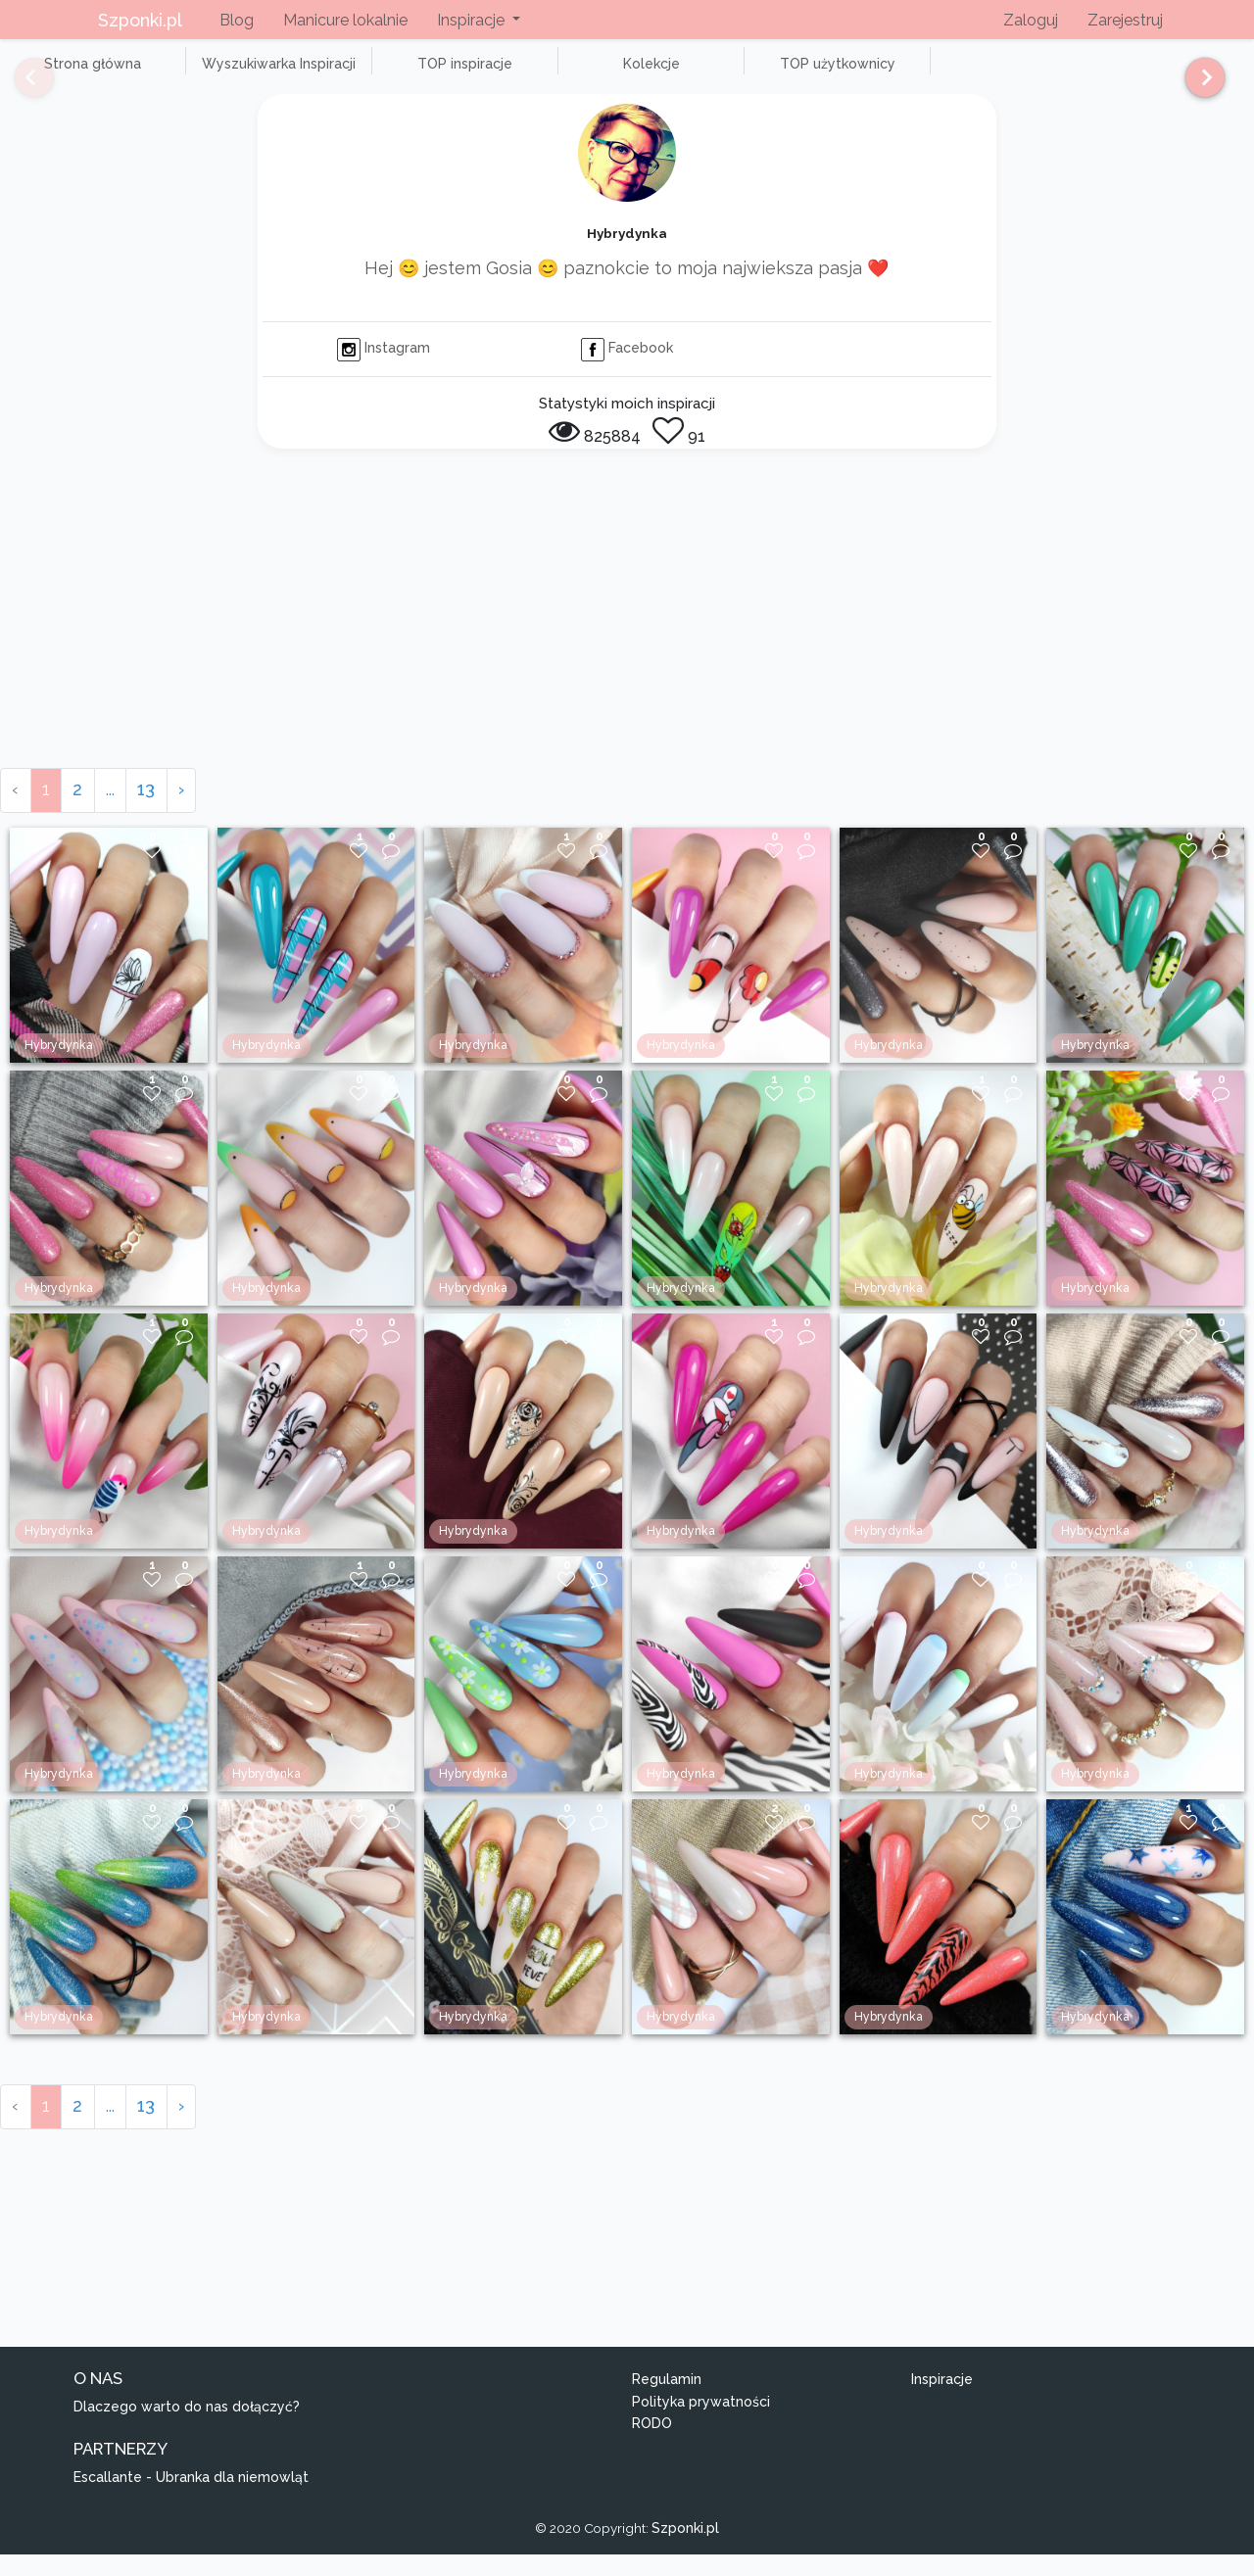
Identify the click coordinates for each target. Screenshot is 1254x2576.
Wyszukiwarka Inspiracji (235, 74)
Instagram (383, 370)
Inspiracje (942, 2401)
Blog (236, 20)
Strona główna (77, 74)
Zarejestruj (1125, 20)
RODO (652, 2446)
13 (146, 811)
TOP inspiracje (391, 74)
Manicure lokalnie (345, 20)
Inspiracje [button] (472, 20)
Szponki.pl (140, 20)
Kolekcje (548, 74)
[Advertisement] (627, 642)
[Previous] (19, 86)
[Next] (1197, 86)
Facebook (627, 370)
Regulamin (666, 2401)
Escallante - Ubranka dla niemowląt (191, 2498)
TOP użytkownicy (705, 74)
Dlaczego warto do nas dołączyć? (186, 2428)
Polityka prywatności (701, 2423)
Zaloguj (1030, 20)
